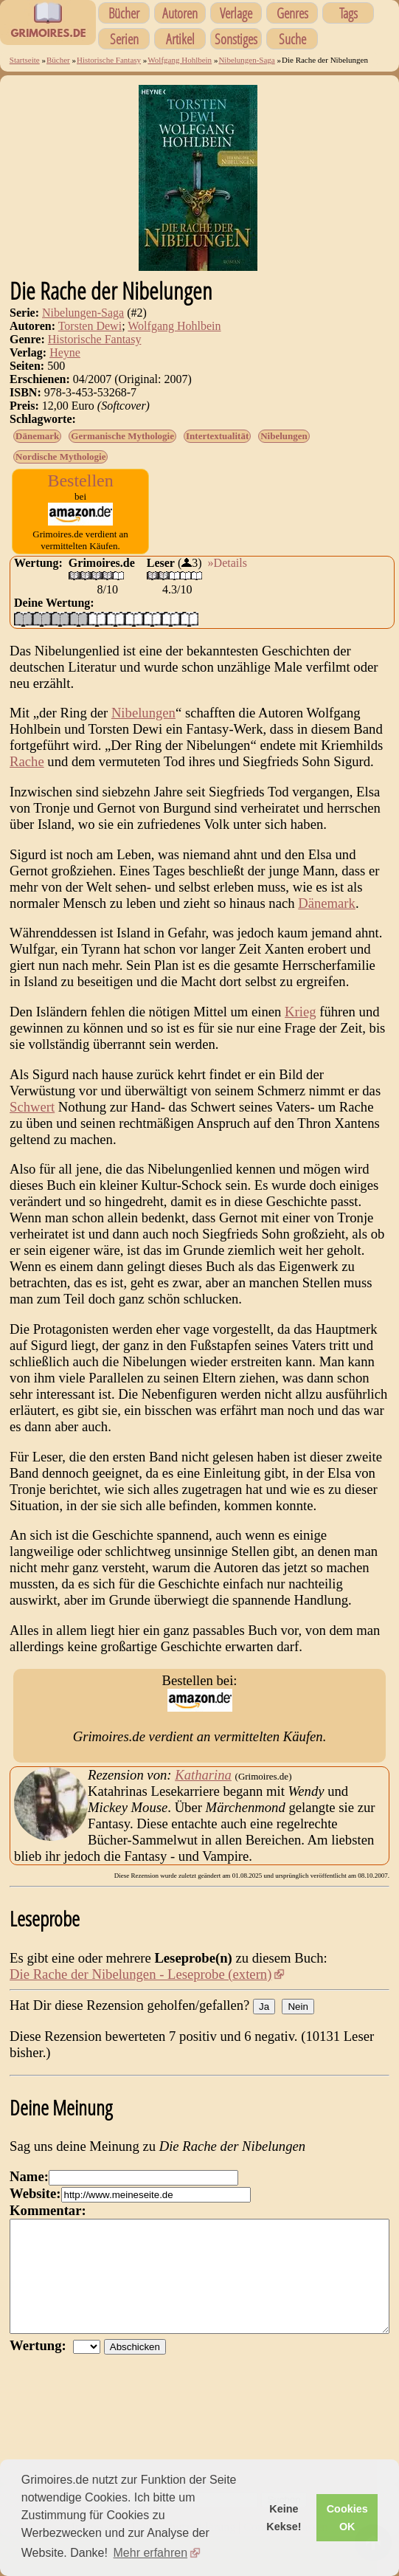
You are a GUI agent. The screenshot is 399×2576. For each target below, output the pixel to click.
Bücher (123, 13)
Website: (35, 2193)
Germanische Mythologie (122, 435)
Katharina (203, 1775)
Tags (348, 13)
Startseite (25, 59)
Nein (298, 2006)
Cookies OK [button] (347, 2517)
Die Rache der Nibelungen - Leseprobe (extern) (140, 1974)
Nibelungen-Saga (246, 59)
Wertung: (41, 2367)
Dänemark (37, 435)
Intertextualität (217, 435)
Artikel (180, 39)
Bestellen (80, 480)
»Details (227, 563)
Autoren (180, 13)
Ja (264, 2006)
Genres (292, 13)
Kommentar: (48, 2210)
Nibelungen (284, 435)
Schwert (32, 1107)
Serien (124, 39)
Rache (27, 761)
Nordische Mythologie (60, 456)
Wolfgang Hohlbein (180, 59)
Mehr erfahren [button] (151, 2552)
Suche (292, 39)
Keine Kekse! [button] (283, 2517)
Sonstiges (236, 39)
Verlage (236, 13)
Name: (29, 2176)
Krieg (300, 1011)
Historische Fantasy (109, 59)
